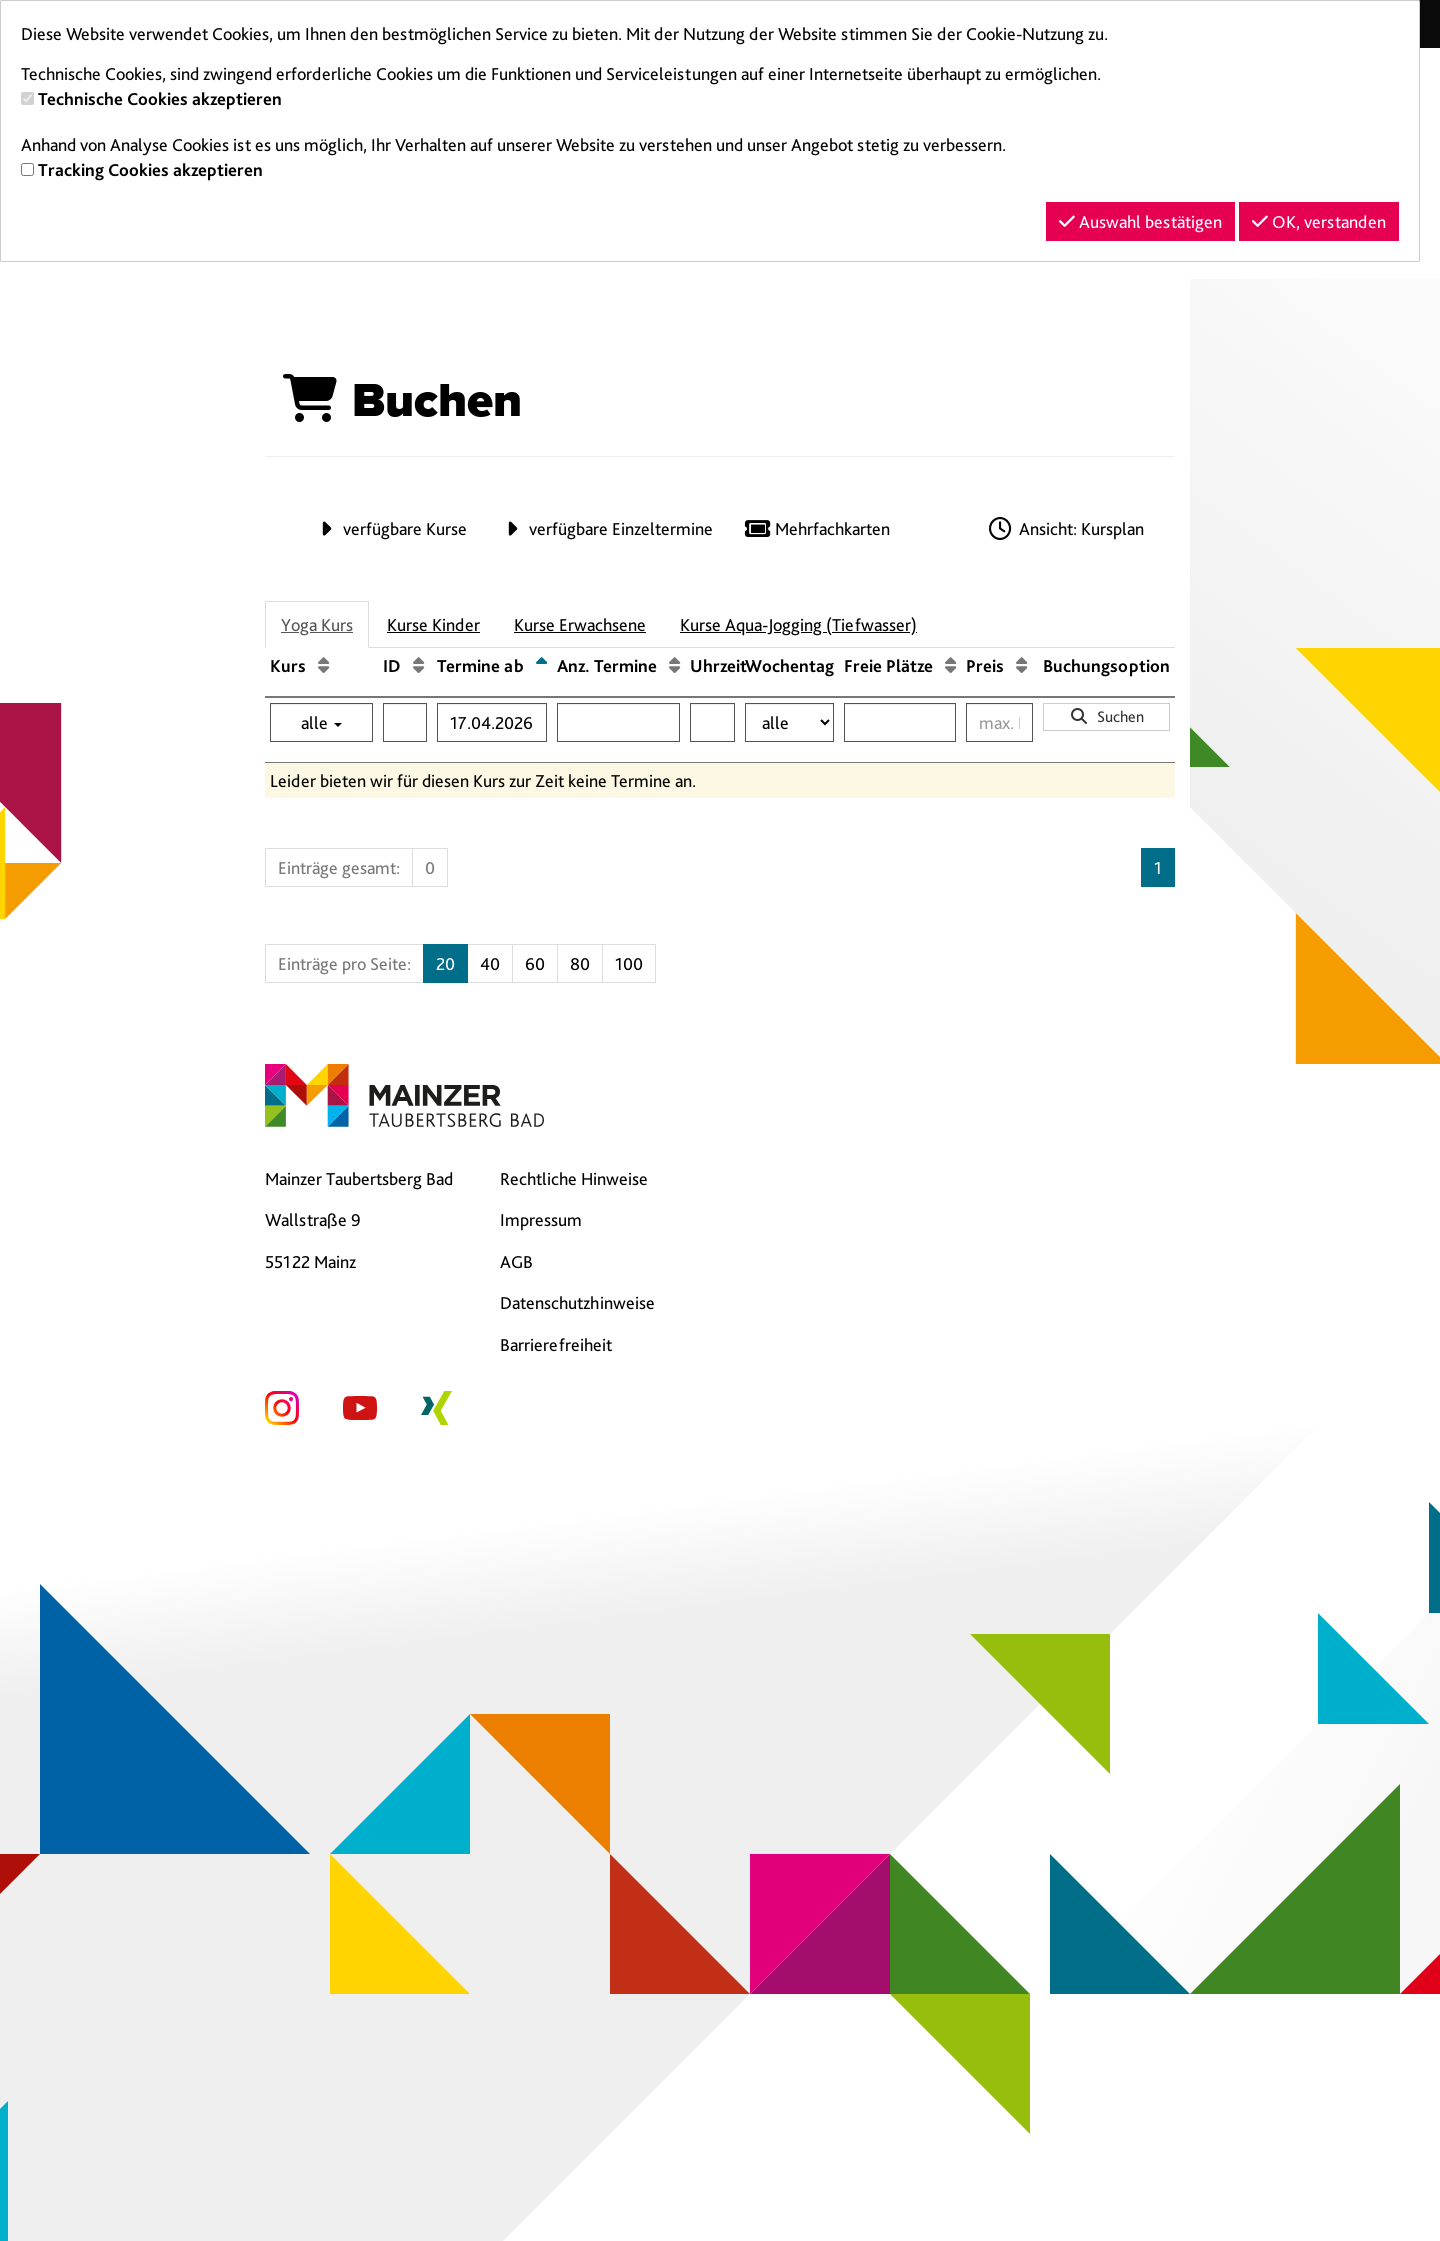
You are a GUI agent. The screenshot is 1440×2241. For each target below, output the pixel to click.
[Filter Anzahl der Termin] (618, 722)
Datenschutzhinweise (577, 1302)
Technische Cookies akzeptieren (160, 98)
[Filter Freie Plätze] (900, 722)
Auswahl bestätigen (1140, 221)
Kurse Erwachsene (580, 624)
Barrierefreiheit (556, 1344)
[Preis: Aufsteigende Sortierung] (1021, 665)
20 (445, 963)
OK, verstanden (1319, 221)
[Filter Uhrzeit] (712, 722)
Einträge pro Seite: (344, 963)
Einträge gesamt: (339, 867)
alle (321, 722)
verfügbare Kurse (389, 528)
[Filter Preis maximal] (999, 722)
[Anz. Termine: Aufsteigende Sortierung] (674, 665)
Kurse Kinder (433, 624)
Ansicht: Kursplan (1065, 528)
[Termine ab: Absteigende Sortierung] (541, 665)
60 (535, 963)
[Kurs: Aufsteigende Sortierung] (323, 665)
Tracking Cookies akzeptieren (150, 169)
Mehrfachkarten (816, 528)
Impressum (541, 1219)
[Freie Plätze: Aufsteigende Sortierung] (950, 665)
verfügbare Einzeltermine (605, 528)
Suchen (1106, 716)
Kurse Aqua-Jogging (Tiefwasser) (798, 624)
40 (490, 963)
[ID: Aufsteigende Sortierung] (418, 665)
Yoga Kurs (317, 624)
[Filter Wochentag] (789, 722)
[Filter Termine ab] (492, 722)
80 (580, 963)
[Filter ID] (405, 722)
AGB (516, 1261)
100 (629, 963)
